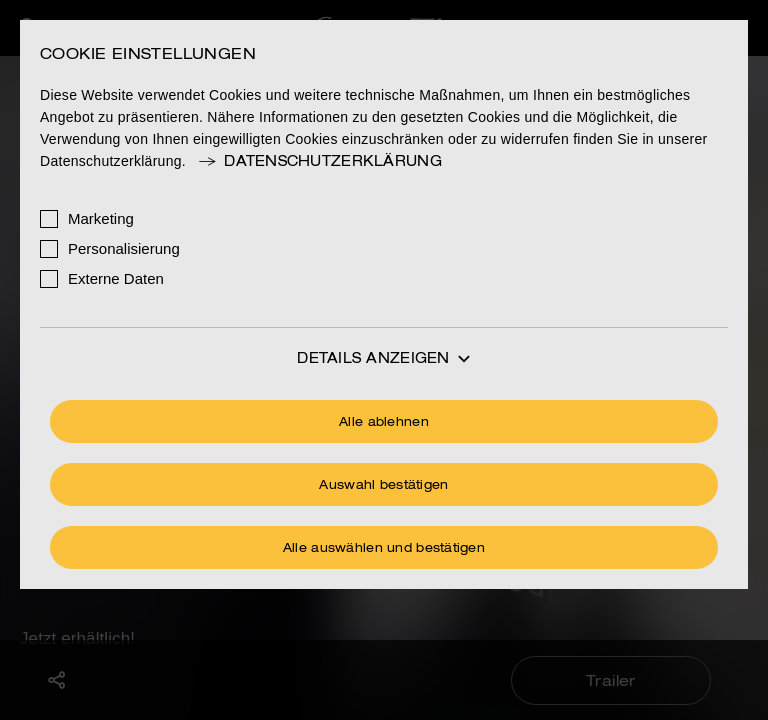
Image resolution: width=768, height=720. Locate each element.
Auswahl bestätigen (383, 486)
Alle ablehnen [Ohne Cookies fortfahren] (384, 423)
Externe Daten (116, 278)
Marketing (101, 218)
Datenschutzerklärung (319, 162)
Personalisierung (124, 248)
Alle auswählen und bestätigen (384, 549)
